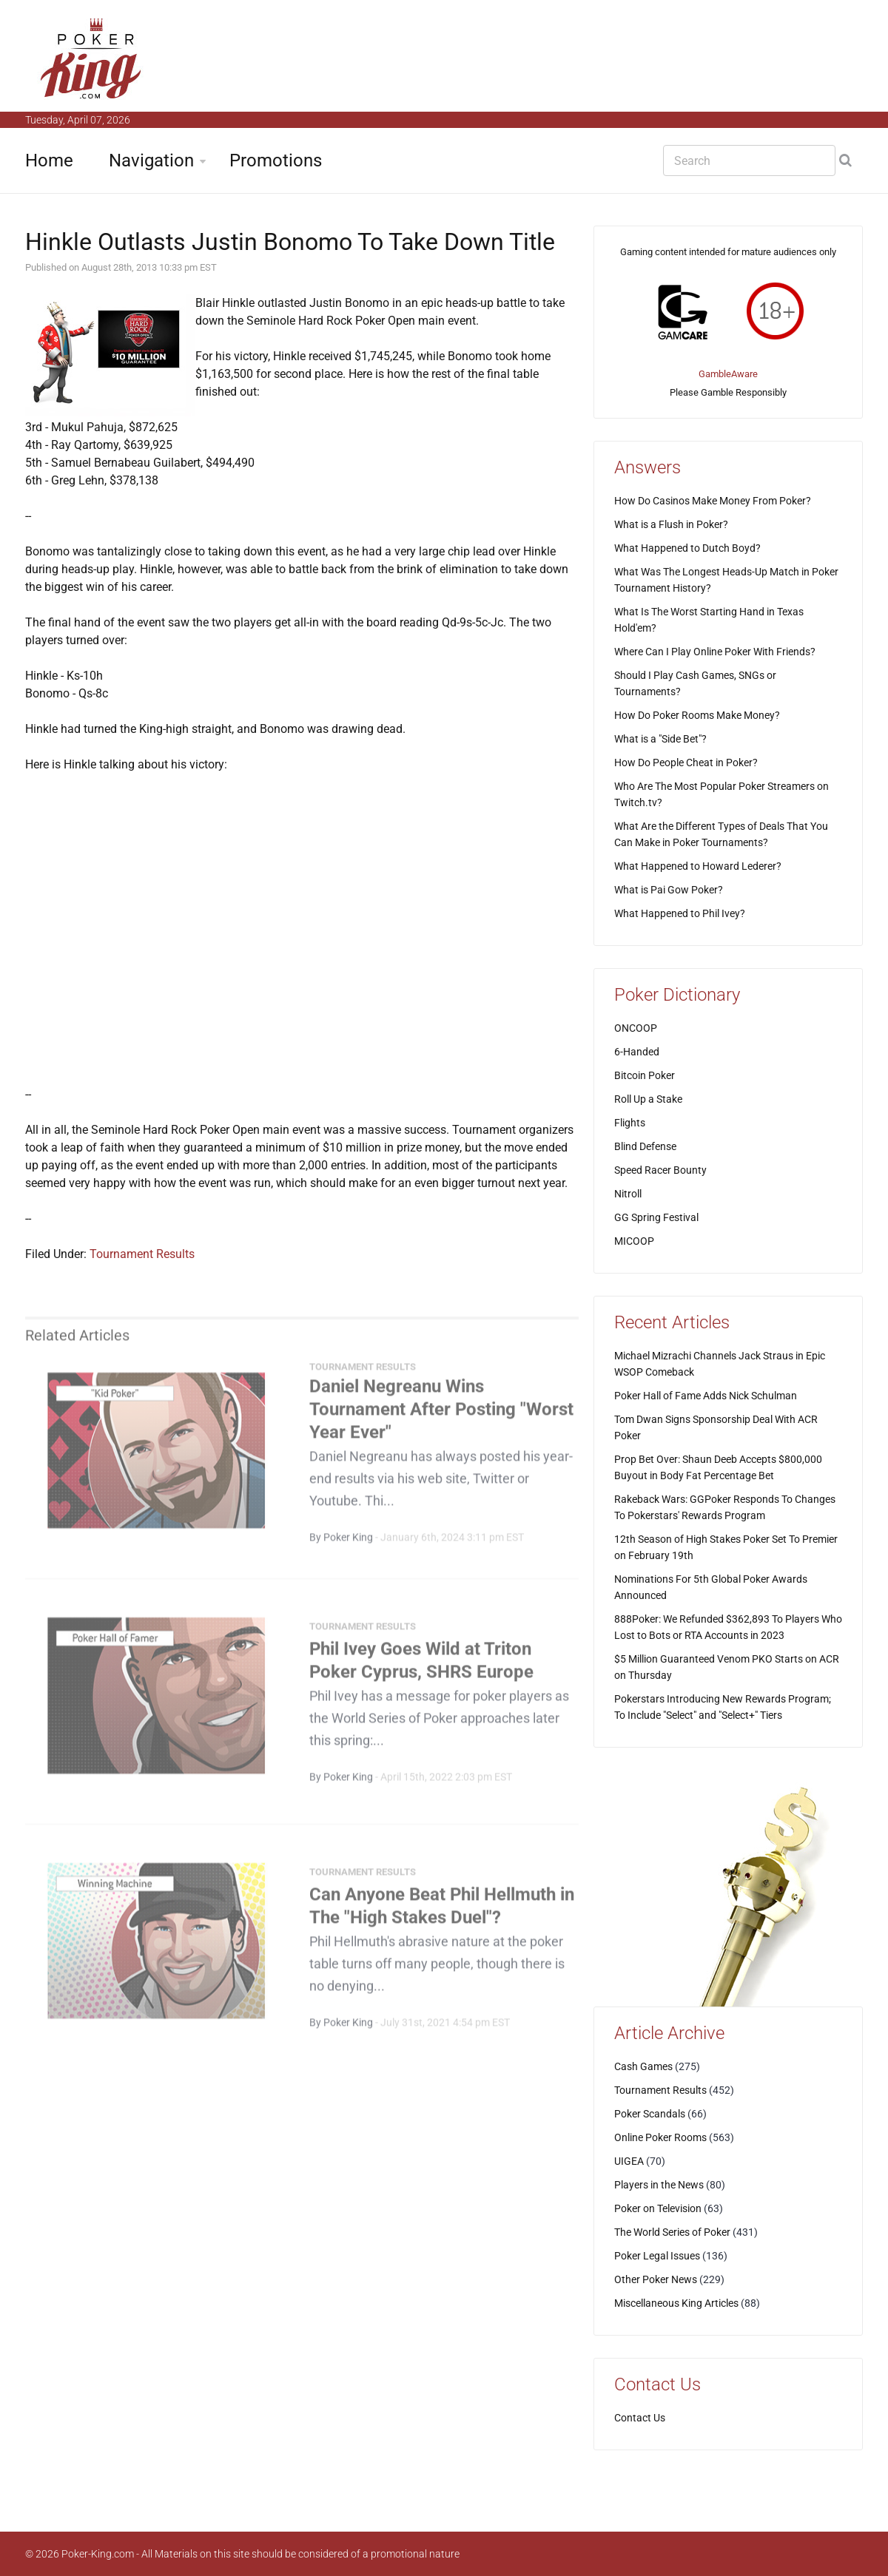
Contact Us (639, 2418)
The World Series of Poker (672, 2232)
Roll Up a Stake (648, 1099)
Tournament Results (142, 1254)
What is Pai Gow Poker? (668, 890)
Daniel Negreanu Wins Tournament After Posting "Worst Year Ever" (441, 1415)
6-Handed (636, 1052)
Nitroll (628, 1194)
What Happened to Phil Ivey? (679, 913)
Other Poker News (655, 2279)
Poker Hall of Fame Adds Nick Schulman (705, 1396)
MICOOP (634, 1241)
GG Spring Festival (656, 1217)
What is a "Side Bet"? (660, 739)
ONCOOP (635, 1028)
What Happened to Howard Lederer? (697, 866)
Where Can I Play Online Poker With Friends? (714, 651)
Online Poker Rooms (660, 2137)
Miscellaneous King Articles (676, 2303)
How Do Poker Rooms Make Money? (697, 715)
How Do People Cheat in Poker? (686, 762)
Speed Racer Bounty (660, 1170)
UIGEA (629, 2161)
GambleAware (728, 373)
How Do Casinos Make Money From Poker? (712, 501)
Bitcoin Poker (644, 1075)
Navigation (151, 160)
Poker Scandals (649, 2114)
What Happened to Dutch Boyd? (687, 548)
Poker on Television (658, 2208)
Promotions (275, 160)
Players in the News (659, 2185)
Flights (629, 1123)
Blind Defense (645, 1146)
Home (49, 160)
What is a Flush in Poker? (671, 524)
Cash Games (643, 2066)
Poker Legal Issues (657, 2256)
